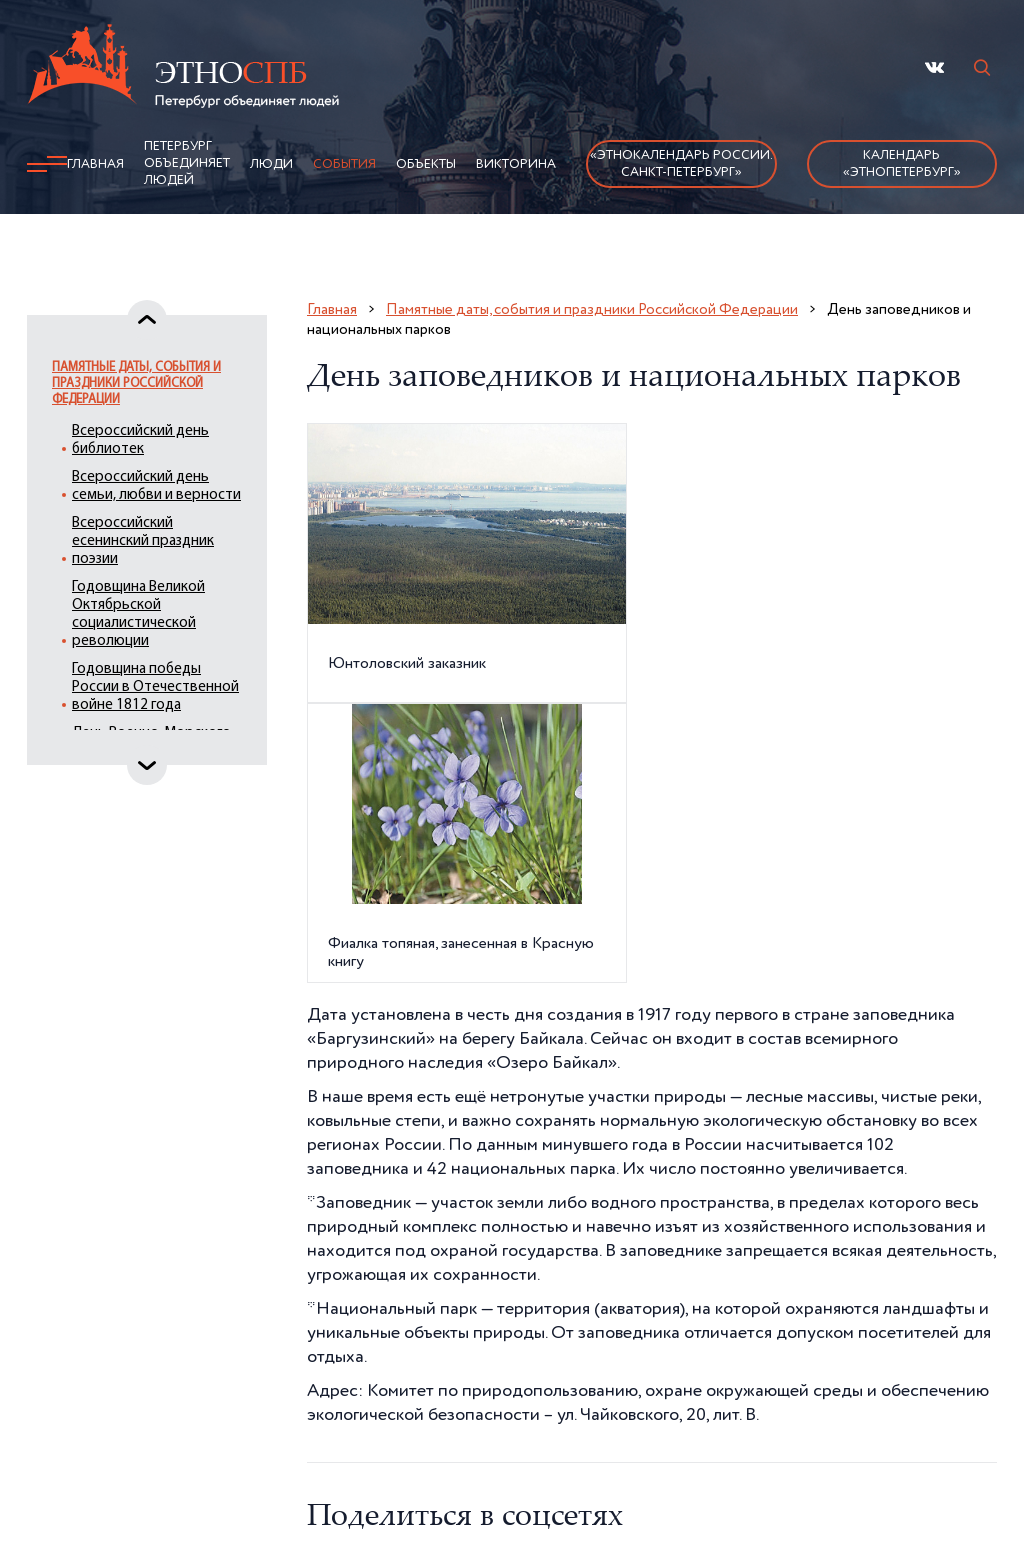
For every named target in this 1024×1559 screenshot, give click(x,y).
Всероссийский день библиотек (140, 440)
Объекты (426, 164)
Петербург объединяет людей (187, 163)
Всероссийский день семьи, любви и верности (156, 486)
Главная (95, 164)
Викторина (516, 164)
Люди (271, 164)
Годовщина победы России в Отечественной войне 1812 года (155, 687)
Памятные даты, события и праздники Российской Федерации (136, 383)
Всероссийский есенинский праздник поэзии (143, 541)
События (344, 164)
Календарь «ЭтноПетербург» (902, 164)
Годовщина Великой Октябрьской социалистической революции (138, 614)
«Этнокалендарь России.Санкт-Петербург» (681, 164)
